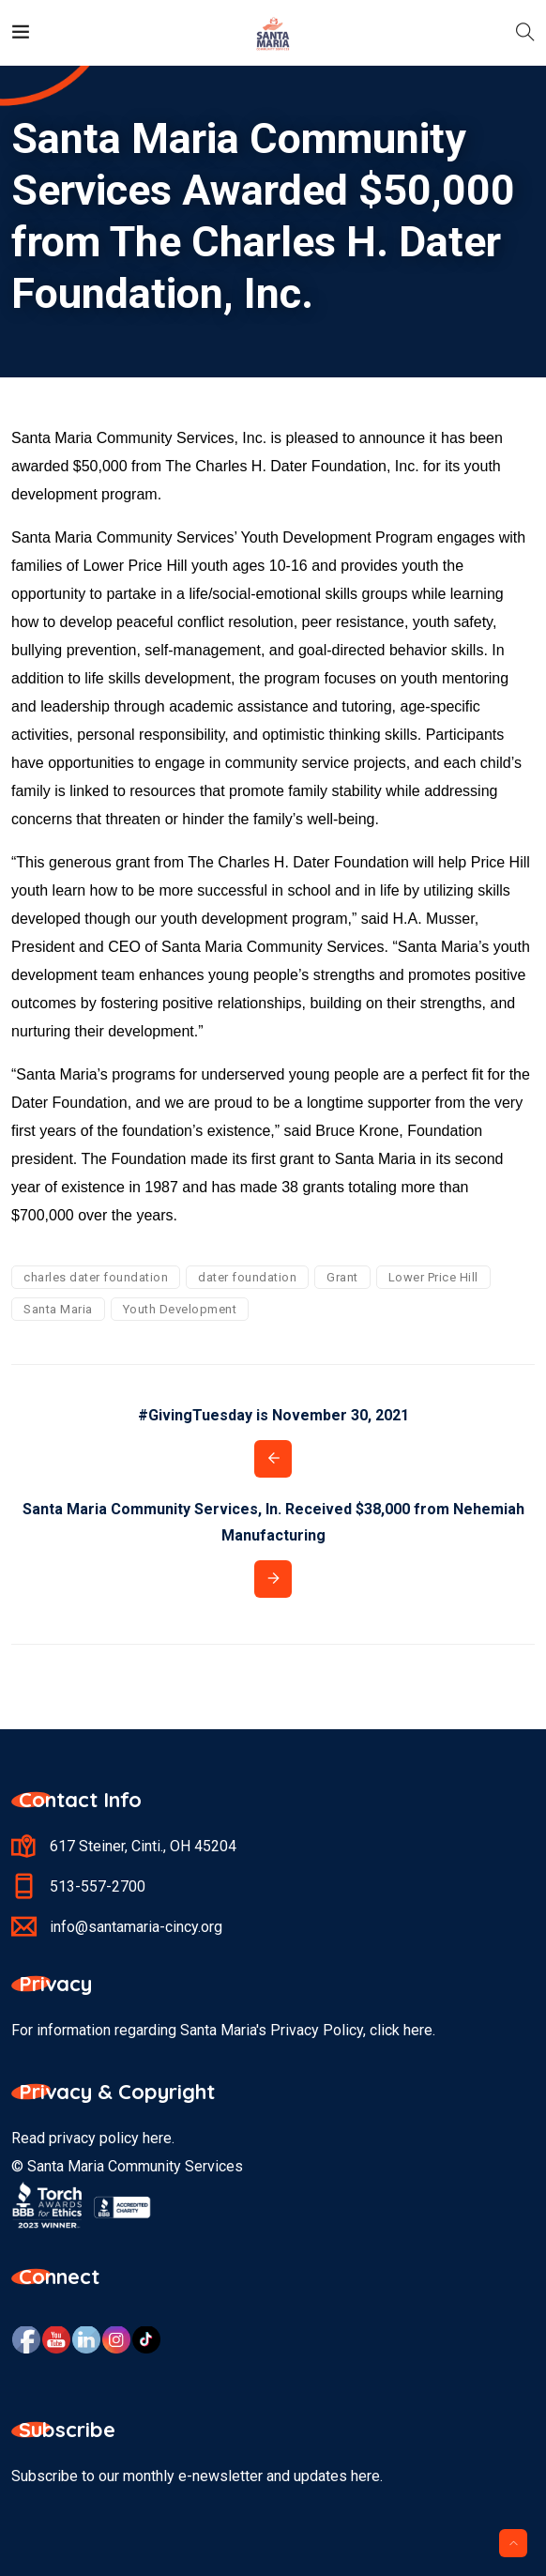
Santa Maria (58, 1309)
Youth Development (180, 1309)
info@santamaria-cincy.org (136, 1927)
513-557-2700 (97, 1886)
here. (419, 2030)
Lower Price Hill (433, 1277)
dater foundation (247, 1277)
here (157, 2138)
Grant (342, 1277)
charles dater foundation (95, 1277)
